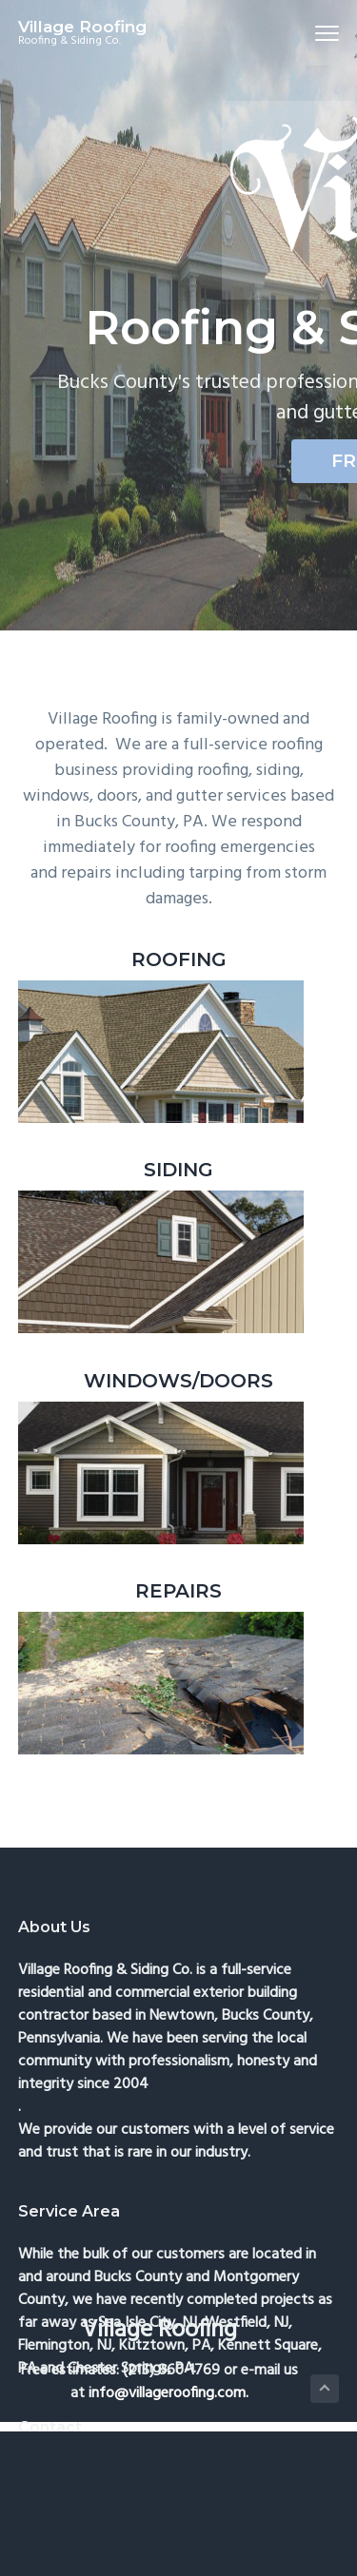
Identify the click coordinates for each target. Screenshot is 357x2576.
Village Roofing (82, 26)
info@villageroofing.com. (168, 2393)
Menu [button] (319, 33)
